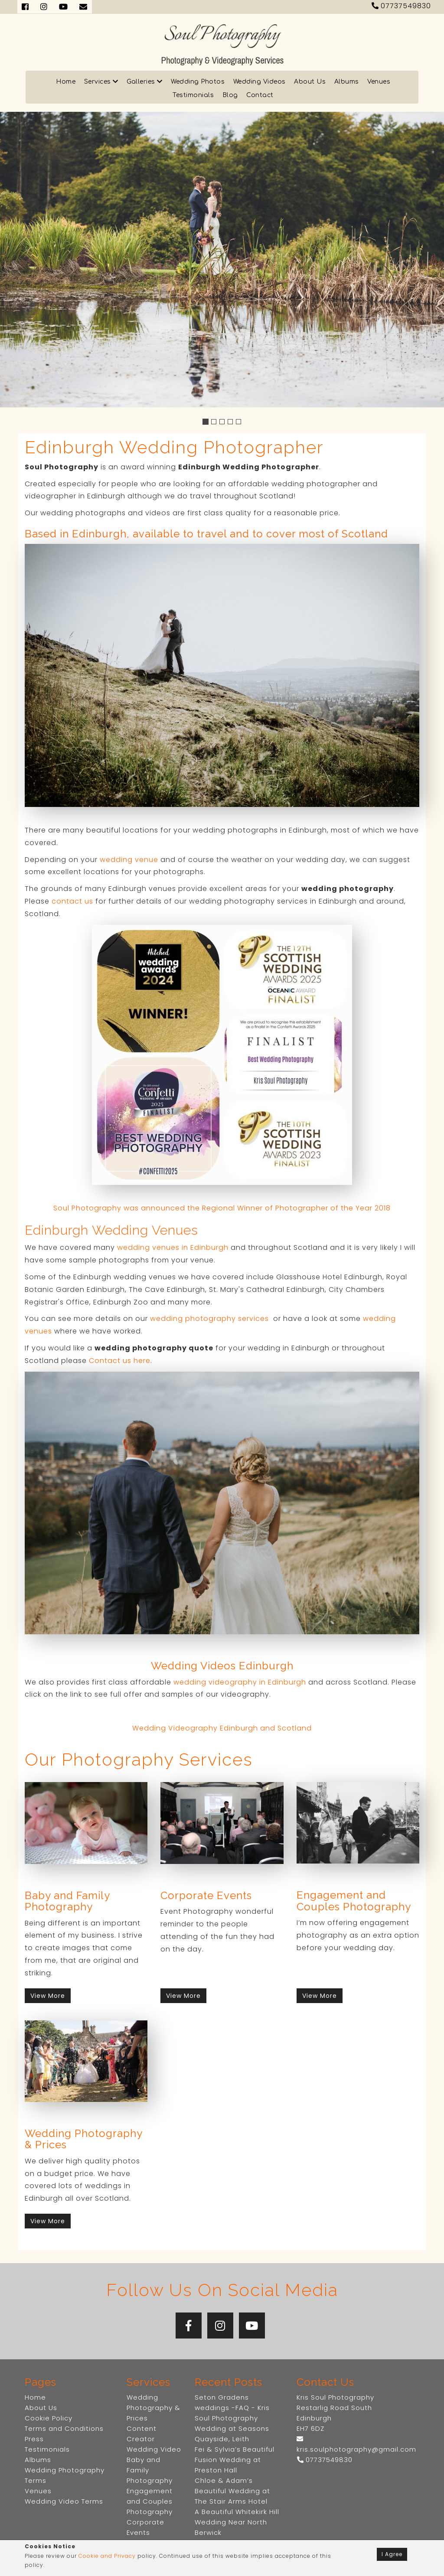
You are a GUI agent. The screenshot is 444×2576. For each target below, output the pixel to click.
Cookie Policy (48, 2418)
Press (34, 2438)
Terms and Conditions (64, 2428)
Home (65, 81)
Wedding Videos (259, 81)
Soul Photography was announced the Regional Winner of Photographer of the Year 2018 (222, 1208)
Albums (346, 81)
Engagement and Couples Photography (150, 2501)
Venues (378, 81)
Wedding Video (154, 2449)
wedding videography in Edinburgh (239, 1682)
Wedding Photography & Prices (153, 2408)
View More (47, 1995)
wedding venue (129, 860)
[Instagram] (220, 2326)
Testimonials (193, 95)
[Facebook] (189, 2326)
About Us (310, 81)
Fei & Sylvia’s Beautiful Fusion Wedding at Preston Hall (234, 2460)
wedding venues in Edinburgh (173, 1247)
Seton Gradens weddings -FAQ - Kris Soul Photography (232, 2408)
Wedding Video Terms (64, 2501)
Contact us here (119, 1361)
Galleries (145, 81)
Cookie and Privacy (107, 2556)
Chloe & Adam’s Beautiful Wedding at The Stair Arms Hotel (232, 2491)
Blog (230, 95)
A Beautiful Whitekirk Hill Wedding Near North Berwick (237, 2522)
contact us (72, 901)
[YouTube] (252, 2326)
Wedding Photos (198, 81)
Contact (260, 95)
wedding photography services (209, 1319)
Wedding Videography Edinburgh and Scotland (222, 1728)
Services (101, 81)
